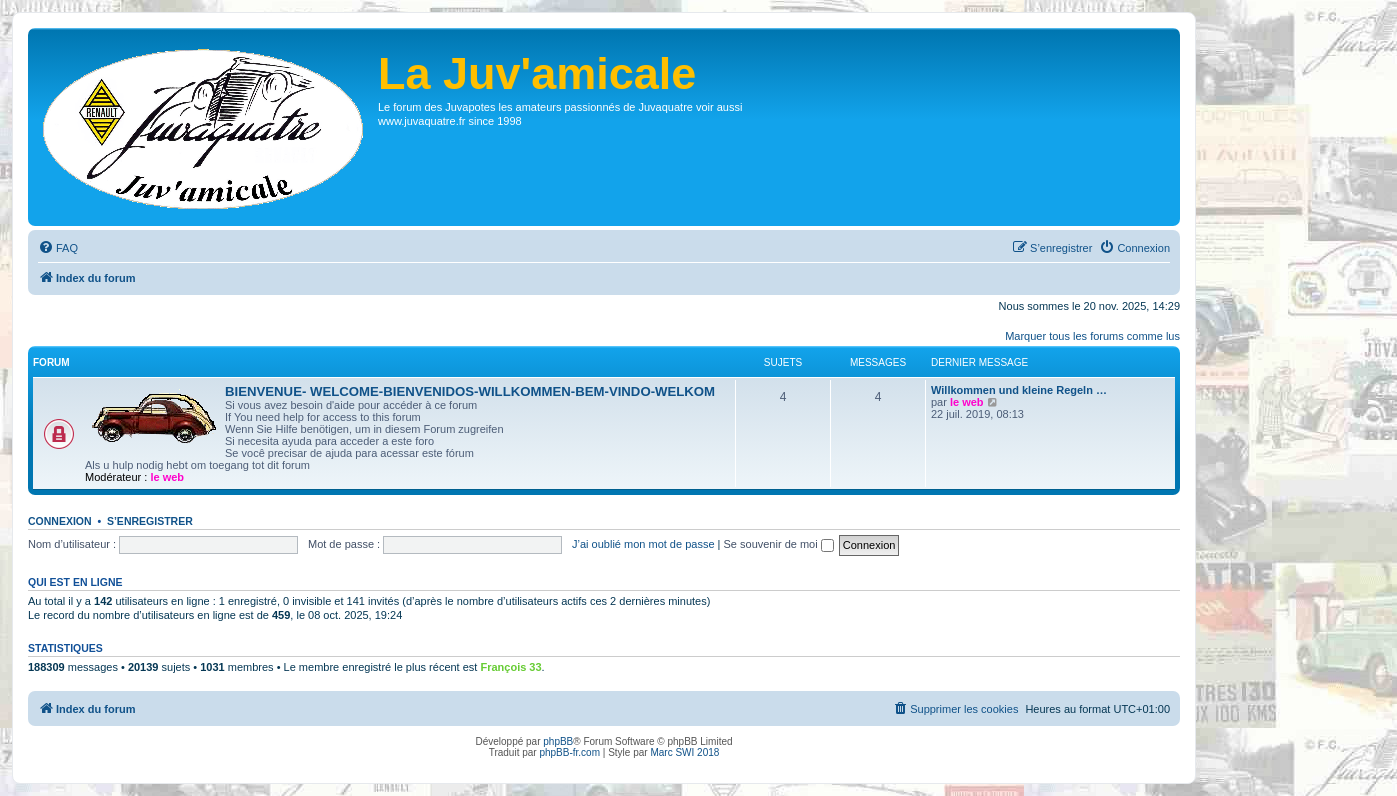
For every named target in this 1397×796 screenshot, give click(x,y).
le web (167, 477)
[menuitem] (58, 248)
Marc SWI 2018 (684, 752)
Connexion (60, 521)
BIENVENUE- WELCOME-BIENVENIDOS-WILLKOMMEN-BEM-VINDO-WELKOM (470, 391)
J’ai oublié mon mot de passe (643, 544)
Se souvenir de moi (779, 544)
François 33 (510, 667)
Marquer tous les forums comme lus (1092, 336)
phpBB (558, 741)
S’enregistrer (150, 521)
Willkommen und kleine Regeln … (1019, 390)
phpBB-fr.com (569, 752)
